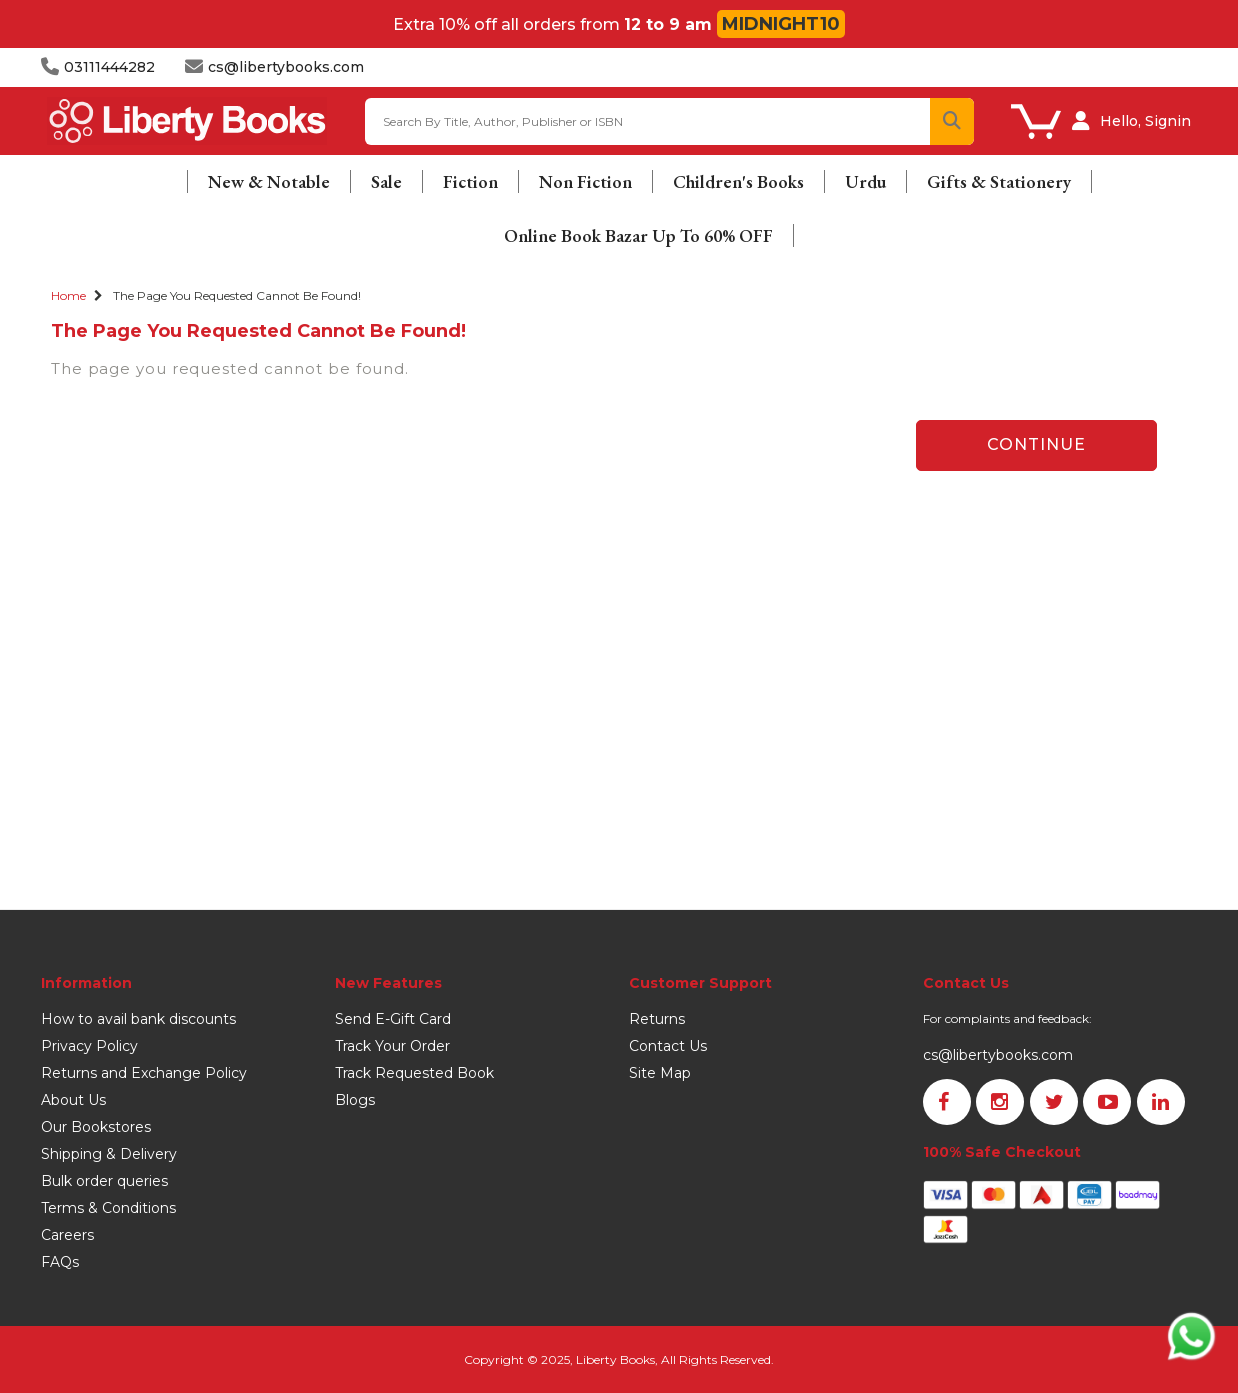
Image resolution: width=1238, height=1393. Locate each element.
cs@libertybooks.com (998, 1055)
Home (68, 295)
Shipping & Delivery (109, 1154)
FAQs (60, 1262)
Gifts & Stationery (999, 181)
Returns (657, 1019)
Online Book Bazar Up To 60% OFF (638, 235)
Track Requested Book (414, 1073)
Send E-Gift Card (393, 1019)
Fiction (470, 181)
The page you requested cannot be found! (237, 295)
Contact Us (668, 1046)
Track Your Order (392, 1046)
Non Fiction (585, 181)
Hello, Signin (1145, 121)
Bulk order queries (104, 1181)
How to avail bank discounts (138, 1019)
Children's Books (738, 181)
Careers (67, 1235)
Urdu (865, 181)
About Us (73, 1100)
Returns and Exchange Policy (144, 1073)
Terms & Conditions (108, 1208)
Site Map (660, 1073)
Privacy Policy (89, 1046)
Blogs (355, 1100)
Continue (1036, 444)
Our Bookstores (96, 1127)
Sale (386, 181)
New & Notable (269, 181)
